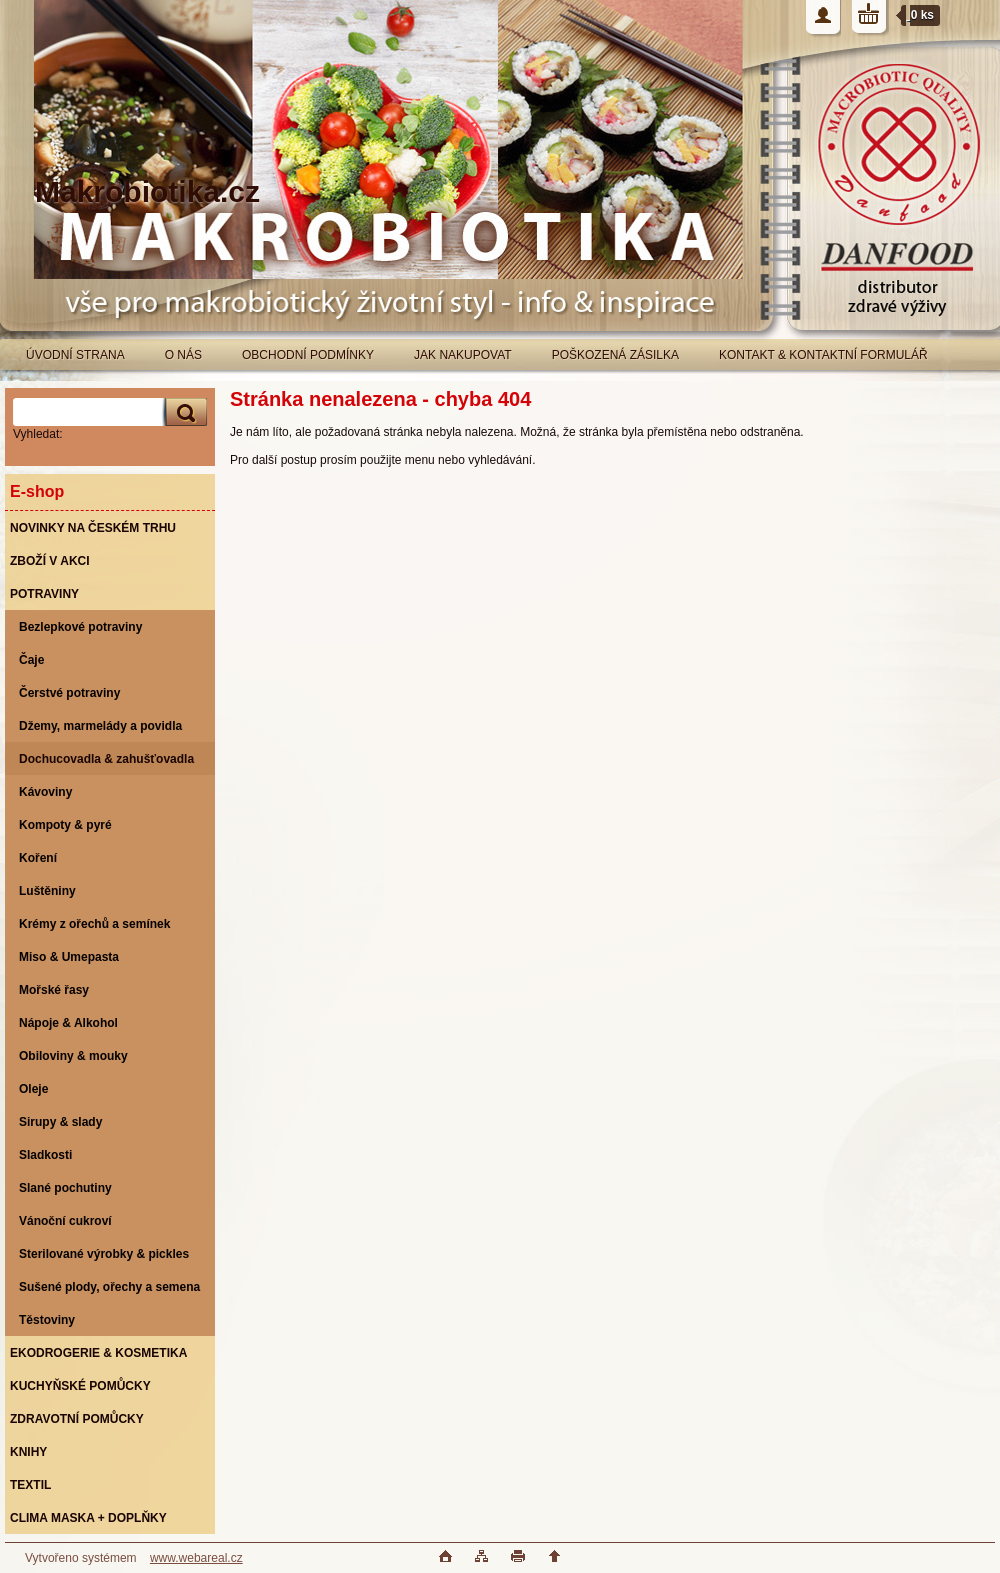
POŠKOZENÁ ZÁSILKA (615, 355)
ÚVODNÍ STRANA (75, 355)
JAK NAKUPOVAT (463, 355)
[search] (183, 412)
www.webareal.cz (196, 1558)
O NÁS (183, 355)
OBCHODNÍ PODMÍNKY (308, 355)
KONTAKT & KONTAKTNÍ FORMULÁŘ (823, 355)
